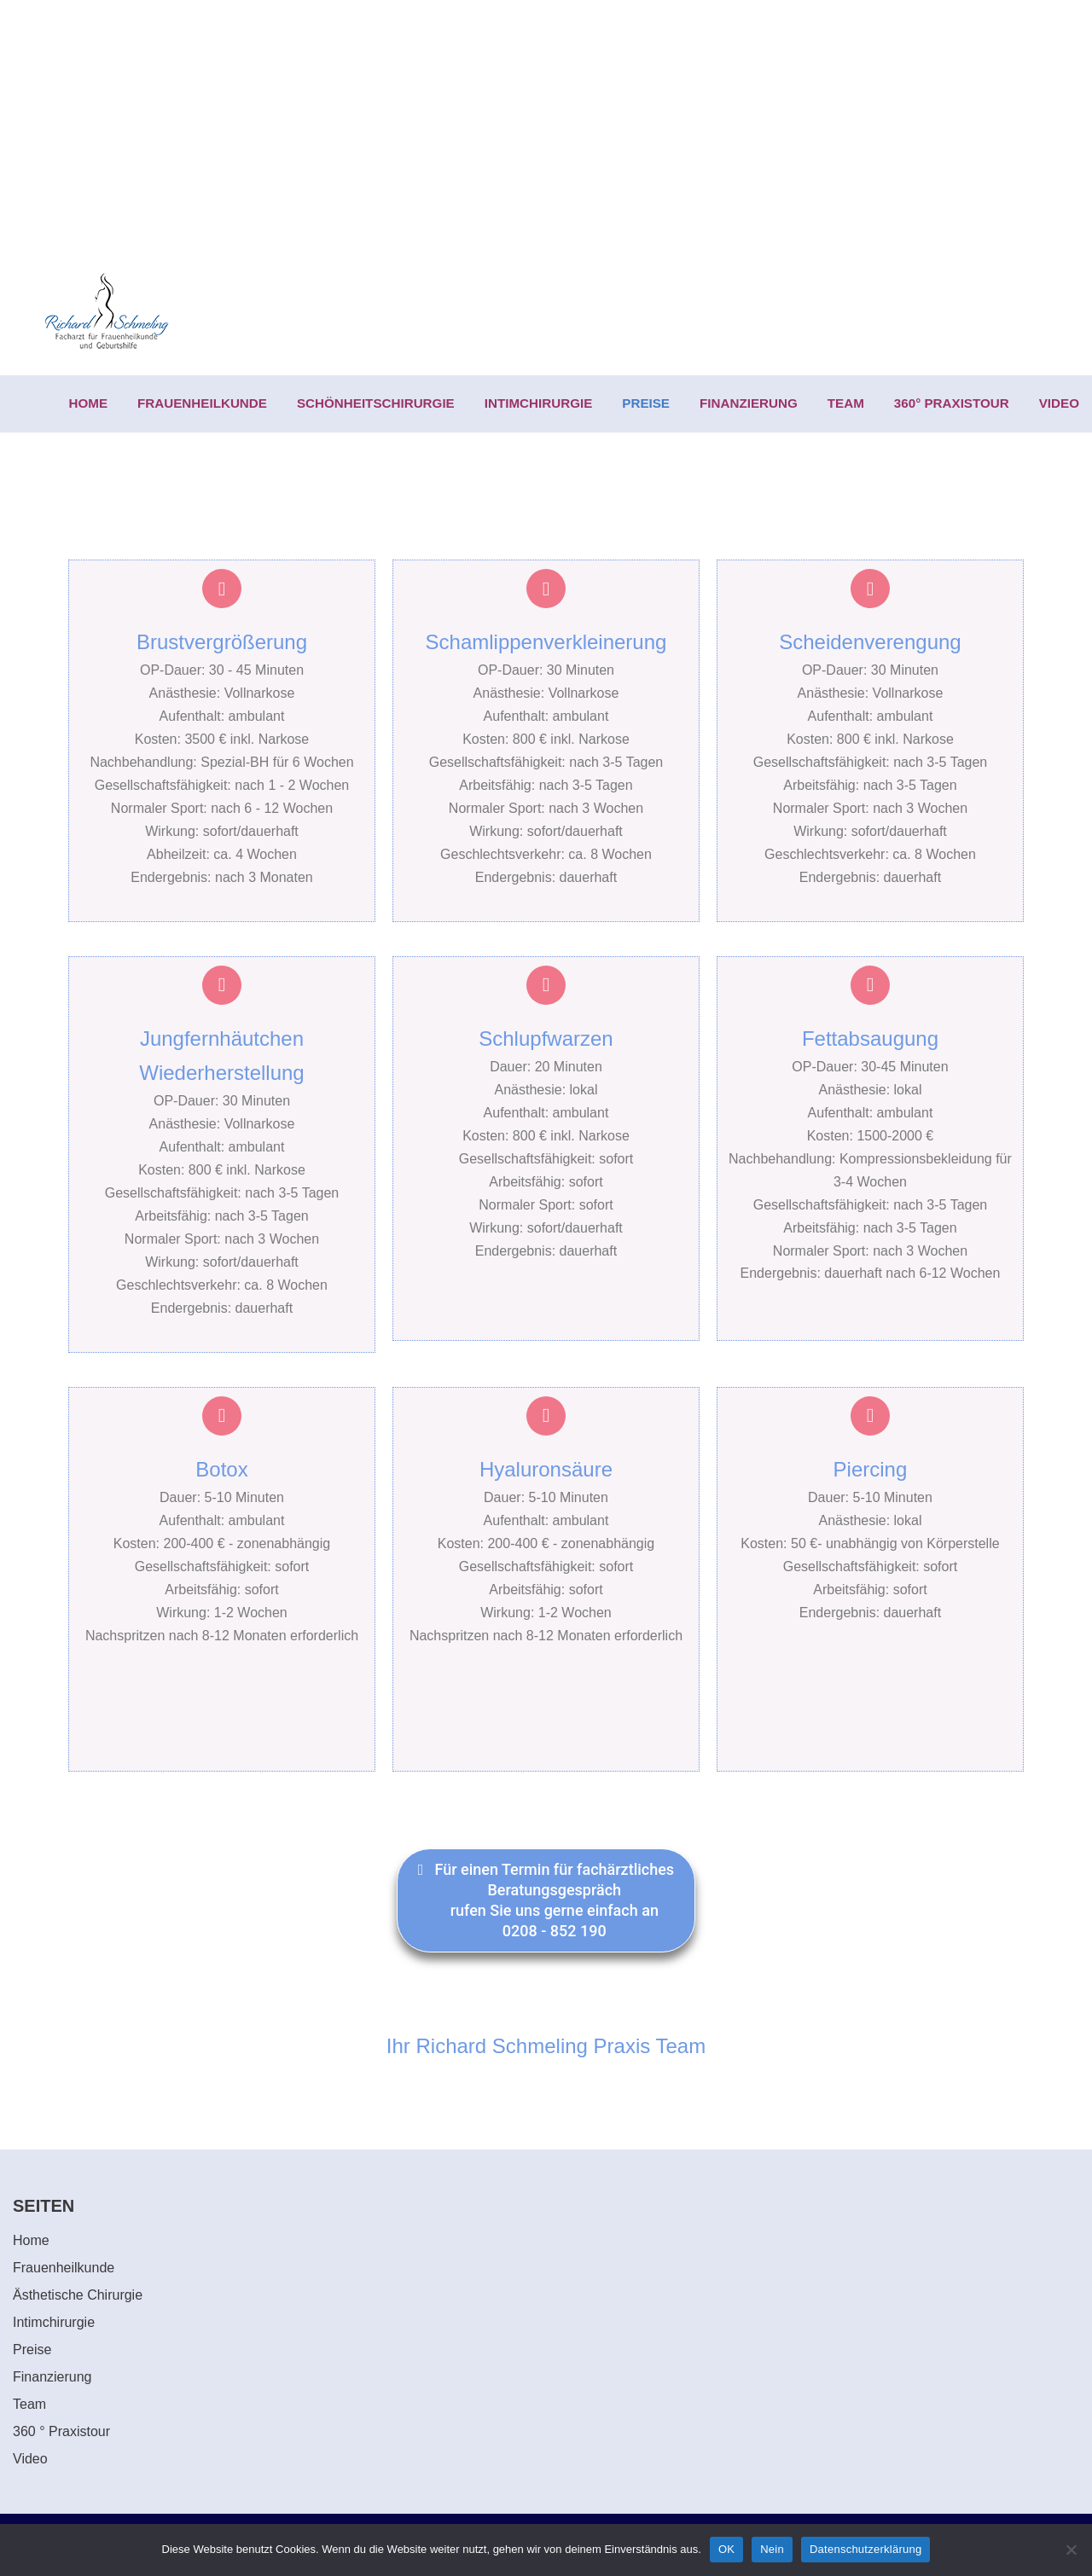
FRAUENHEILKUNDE (202, 403)
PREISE (646, 403)
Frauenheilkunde (63, 2267)
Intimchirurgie (54, 2322)
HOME (88, 403)
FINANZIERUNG (749, 403)
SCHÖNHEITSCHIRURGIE (376, 403)
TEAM (846, 403)
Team (29, 2404)
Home (31, 2240)
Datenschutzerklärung (865, 2549)
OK (726, 2549)
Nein (772, 2549)
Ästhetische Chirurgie (77, 2295)
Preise (32, 2349)
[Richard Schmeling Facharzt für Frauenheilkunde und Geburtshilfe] (107, 312)
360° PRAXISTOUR (951, 403)
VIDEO (1059, 403)
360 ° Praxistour (61, 2431)
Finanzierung (52, 2377)
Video (30, 2458)
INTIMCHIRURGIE (539, 403)
